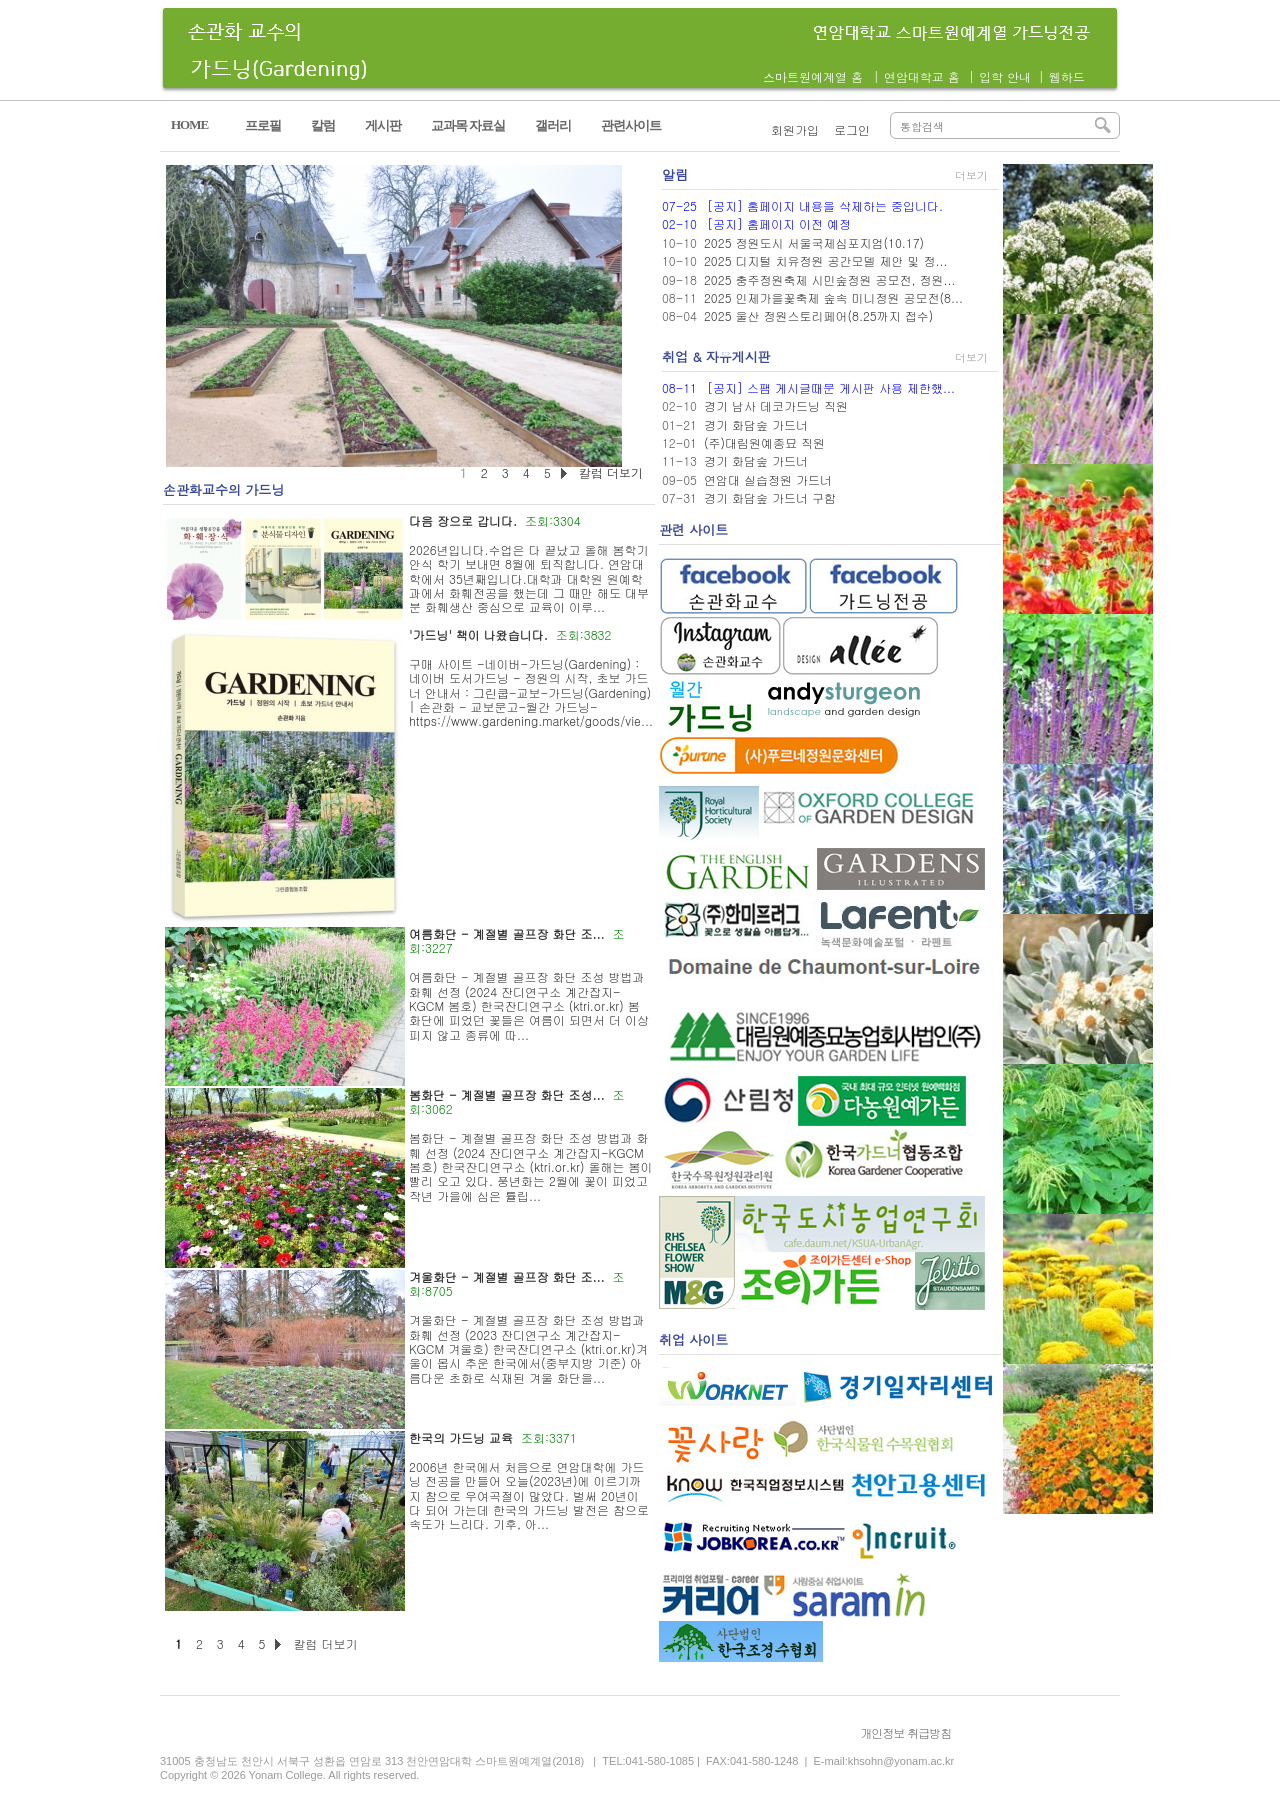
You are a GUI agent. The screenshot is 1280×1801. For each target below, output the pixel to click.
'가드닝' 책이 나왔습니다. (478, 634)
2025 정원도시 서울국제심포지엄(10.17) (814, 242)
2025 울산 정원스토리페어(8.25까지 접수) (818, 315)
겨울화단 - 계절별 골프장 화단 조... (507, 1276)
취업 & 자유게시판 (716, 356)
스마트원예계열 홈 (813, 76)
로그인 (852, 129)
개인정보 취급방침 (905, 1732)
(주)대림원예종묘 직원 (764, 442)
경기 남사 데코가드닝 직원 (776, 405)
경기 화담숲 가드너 (756, 424)
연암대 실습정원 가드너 (768, 479)
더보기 (971, 175)
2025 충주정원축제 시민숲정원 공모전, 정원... (830, 279)
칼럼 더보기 (325, 1643)
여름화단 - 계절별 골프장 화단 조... (507, 933)
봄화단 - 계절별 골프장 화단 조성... (507, 1094)
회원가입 (795, 129)
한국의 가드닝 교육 (461, 1437)
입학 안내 (1005, 76)
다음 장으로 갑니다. (463, 520)
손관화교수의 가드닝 (223, 489)
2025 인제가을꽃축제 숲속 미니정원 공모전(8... (833, 297)
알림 (675, 174)
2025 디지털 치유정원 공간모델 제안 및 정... (826, 260)
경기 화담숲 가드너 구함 (770, 497)
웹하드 (1067, 76)
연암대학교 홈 (922, 76)
